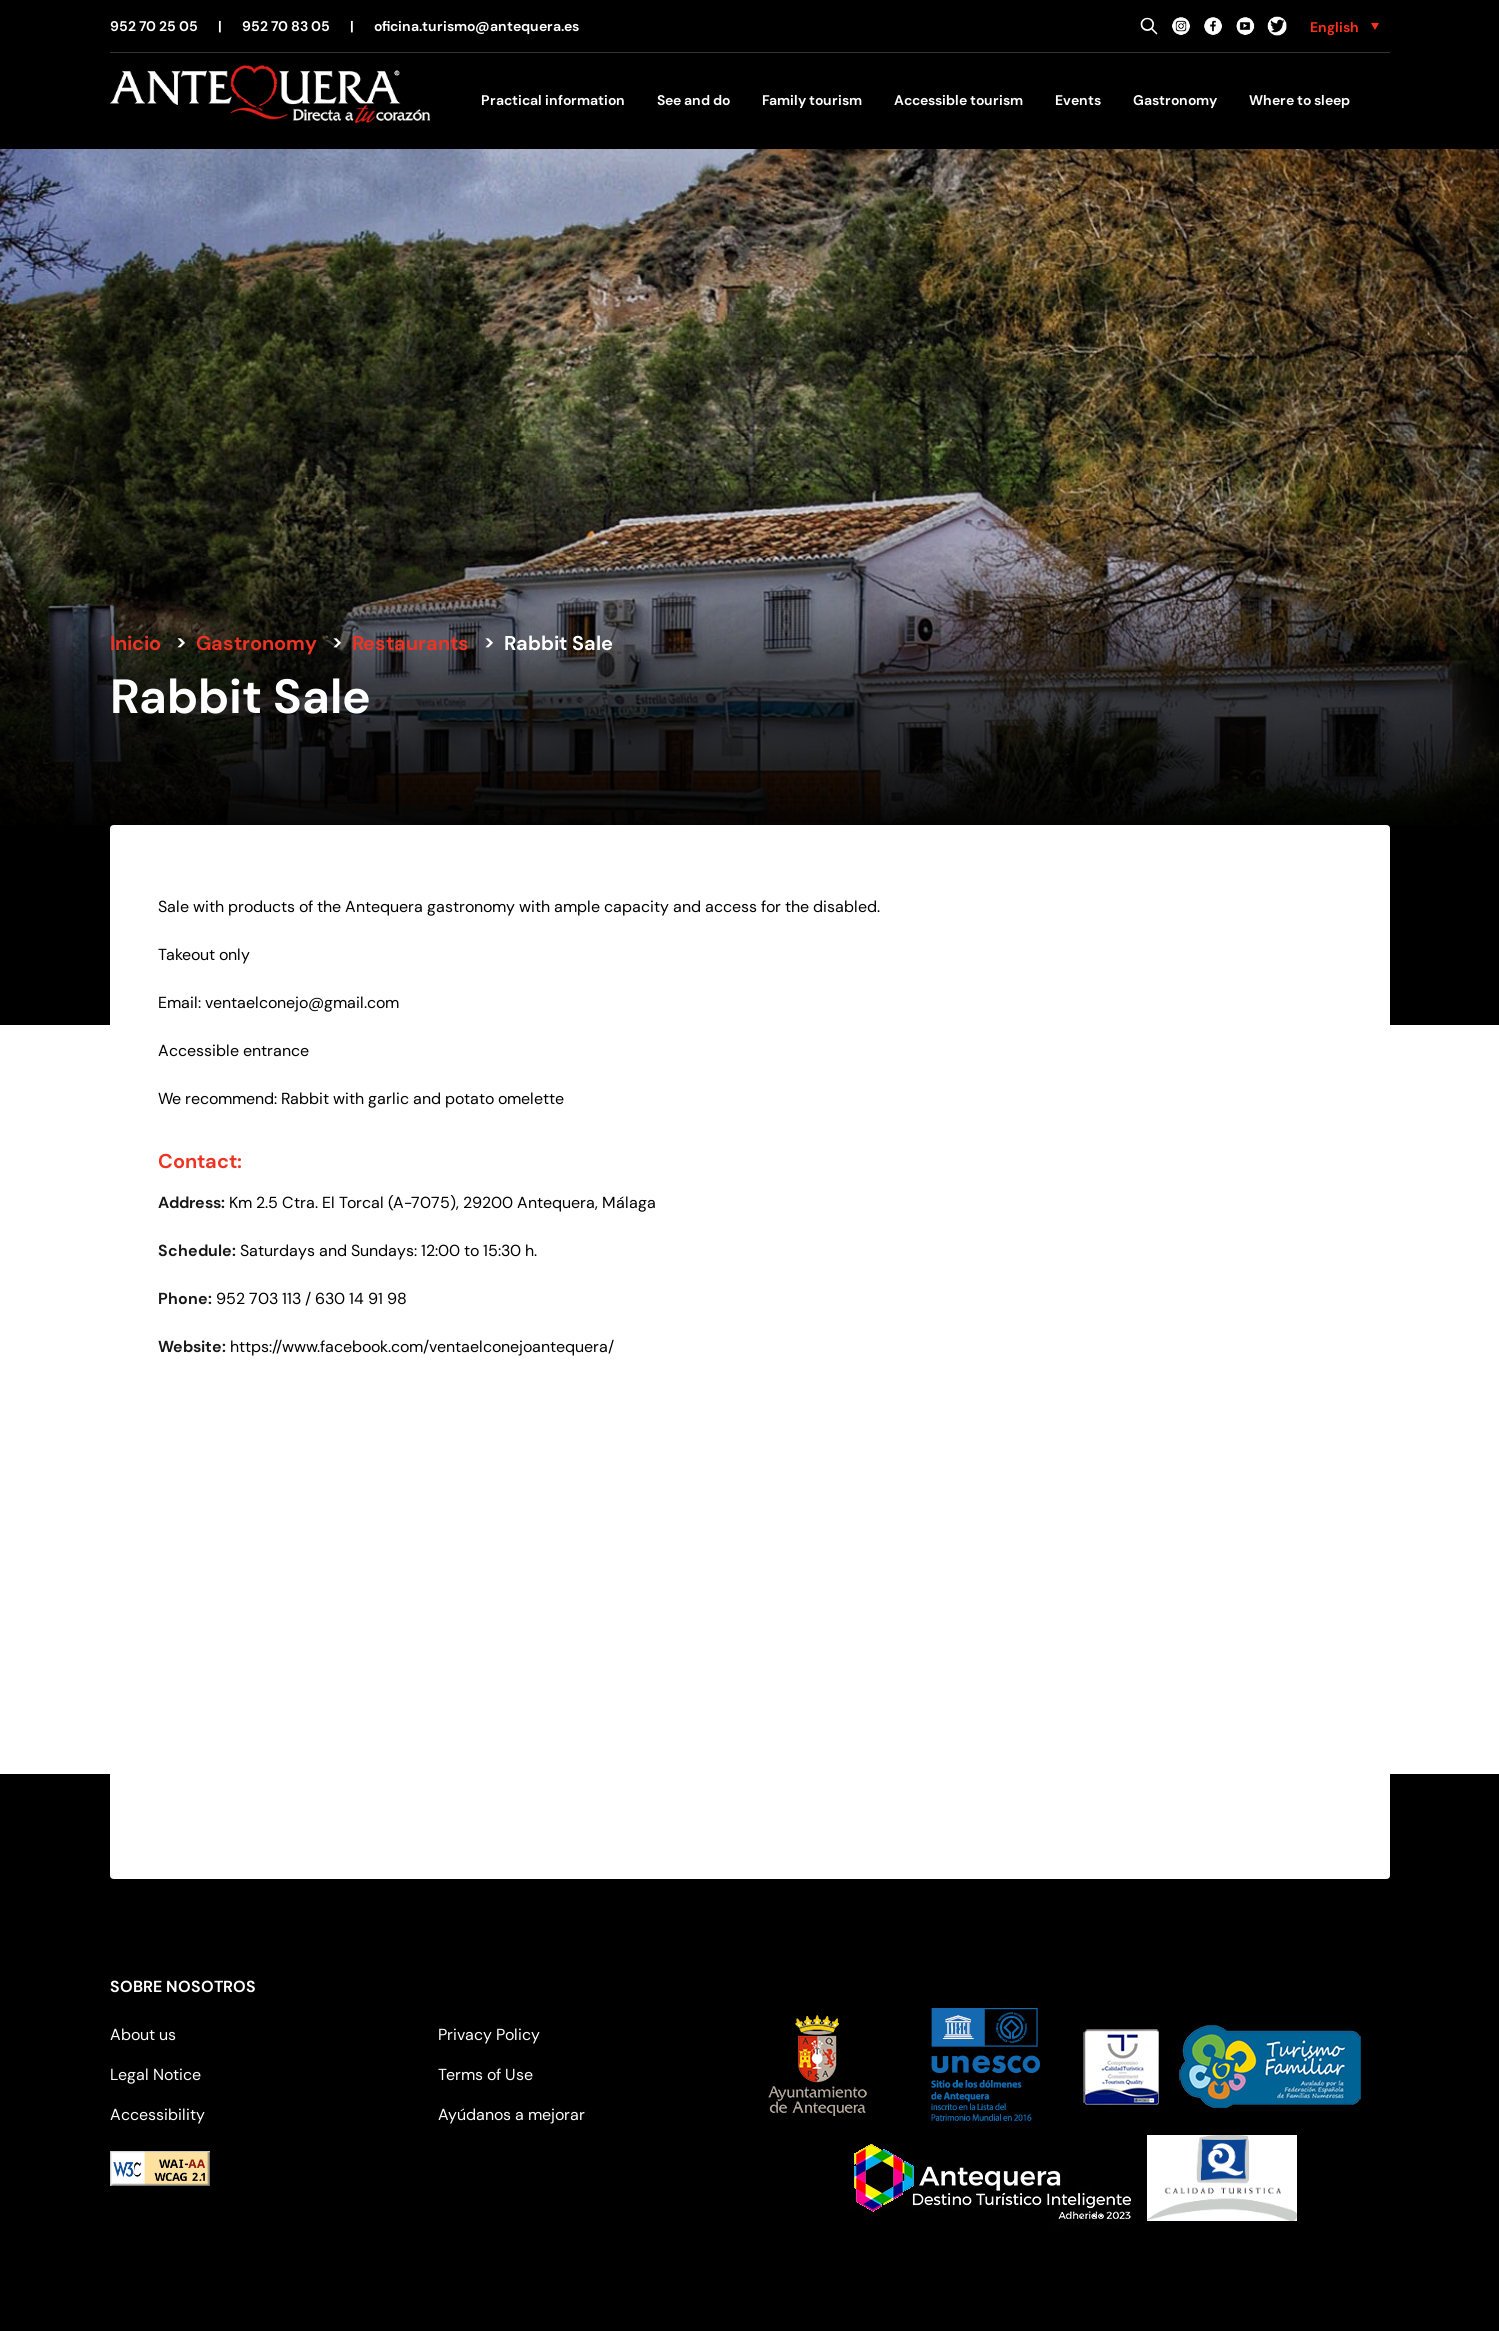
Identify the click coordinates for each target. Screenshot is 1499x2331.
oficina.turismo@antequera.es (476, 26)
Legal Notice (155, 2074)
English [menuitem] (1334, 27)
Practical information (553, 100)
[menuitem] (1344, 26)
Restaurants (410, 643)
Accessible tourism (958, 100)
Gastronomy (1175, 100)
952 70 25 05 (154, 26)
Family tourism (812, 100)
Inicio (135, 643)
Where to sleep (1299, 100)
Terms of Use (485, 2074)
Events (1078, 100)
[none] (1344, 26)
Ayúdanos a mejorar (511, 2114)
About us (143, 2034)
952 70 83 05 (286, 26)
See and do (693, 100)
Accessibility (157, 2114)
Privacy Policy (489, 2034)
